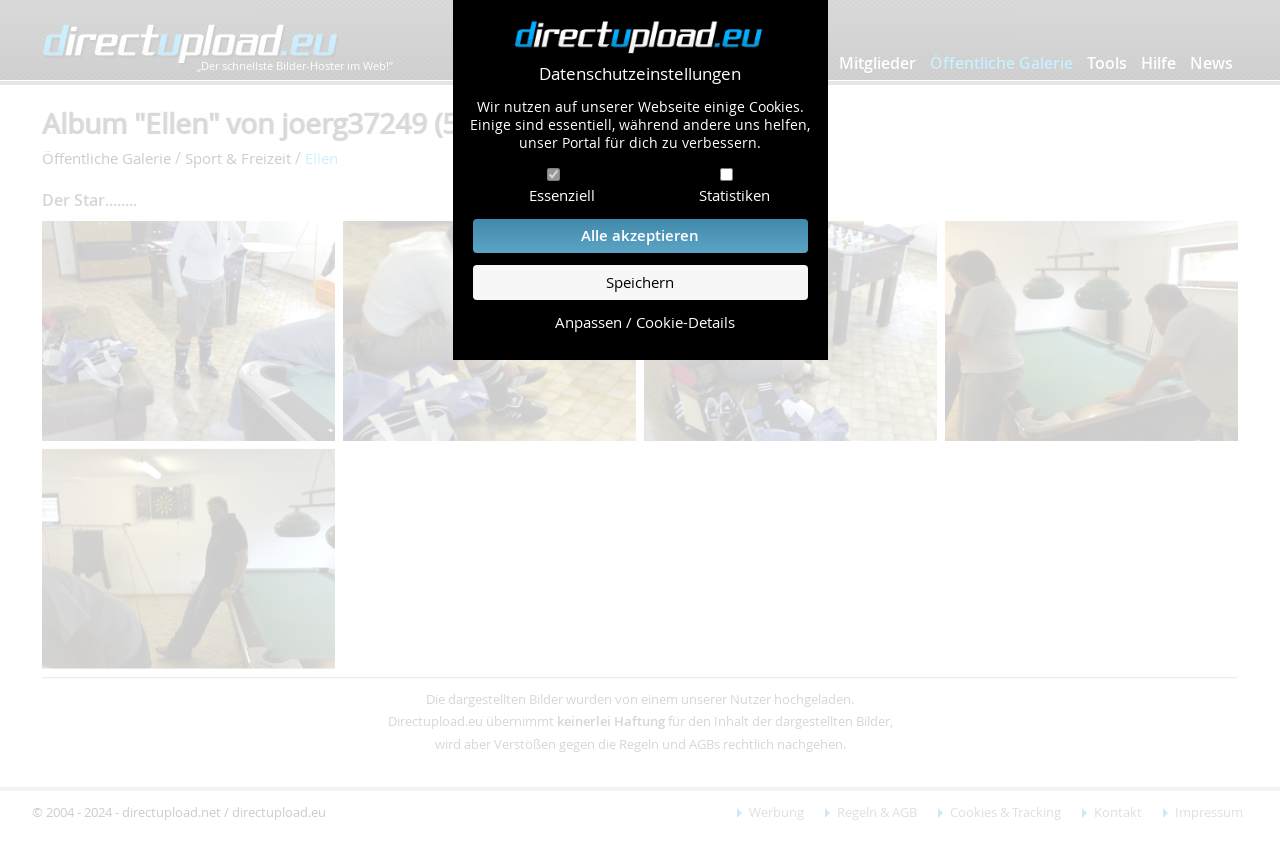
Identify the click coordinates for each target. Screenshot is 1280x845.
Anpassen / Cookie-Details (645, 322)
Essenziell (562, 195)
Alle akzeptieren (640, 235)
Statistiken (734, 195)
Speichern (640, 282)
